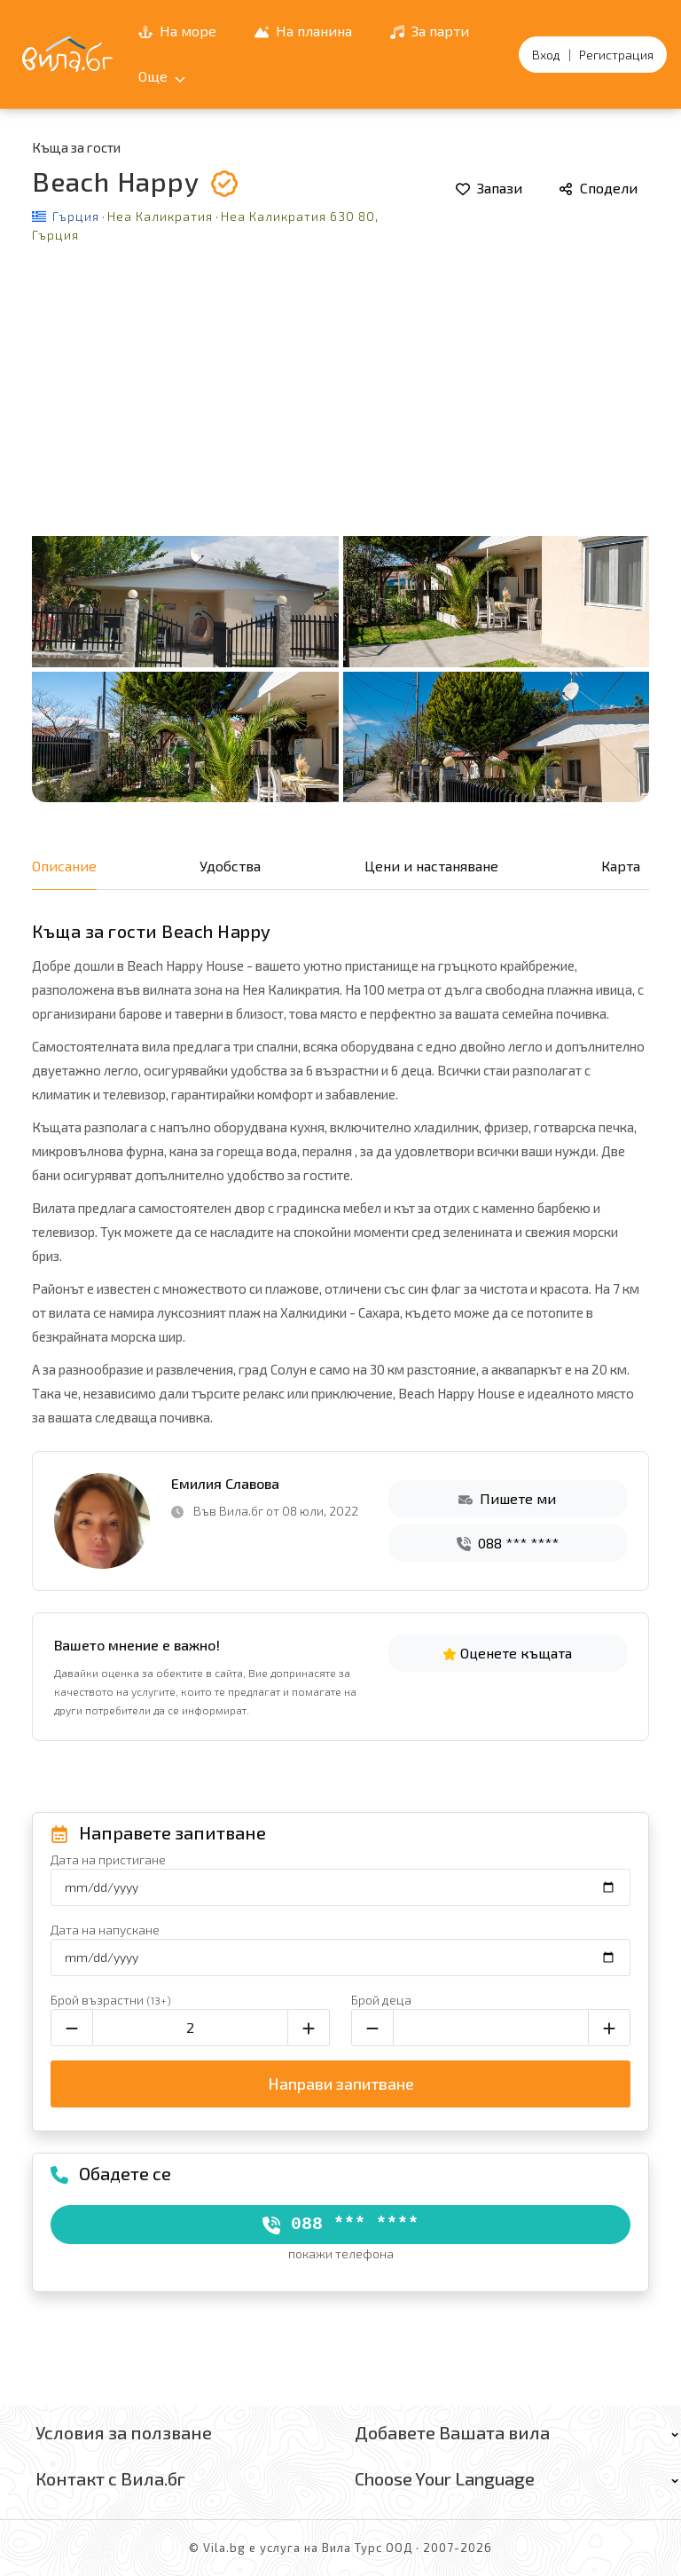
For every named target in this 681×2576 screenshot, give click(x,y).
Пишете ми (507, 1498)
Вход (546, 54)
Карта (620, 865)
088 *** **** (508, 1542)
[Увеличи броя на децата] (609, 2027)
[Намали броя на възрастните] (72, 2027)
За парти (429, 30)
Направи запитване (341, 2083)
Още (161, 75)
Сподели (598, 187)
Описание (64, 865)
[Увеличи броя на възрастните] (308, 2027)
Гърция (75, 216)
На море (177, 30)
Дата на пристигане (108, 1859)
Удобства (230, 865)
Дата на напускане (105, 1929)
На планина (303, 30)
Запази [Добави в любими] (489, 187)
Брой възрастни (111, 1999)
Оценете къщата (507, 1652)
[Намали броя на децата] (372, 2027)
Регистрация (616, 54)
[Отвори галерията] (340, 533)
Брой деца (381, 1999)
